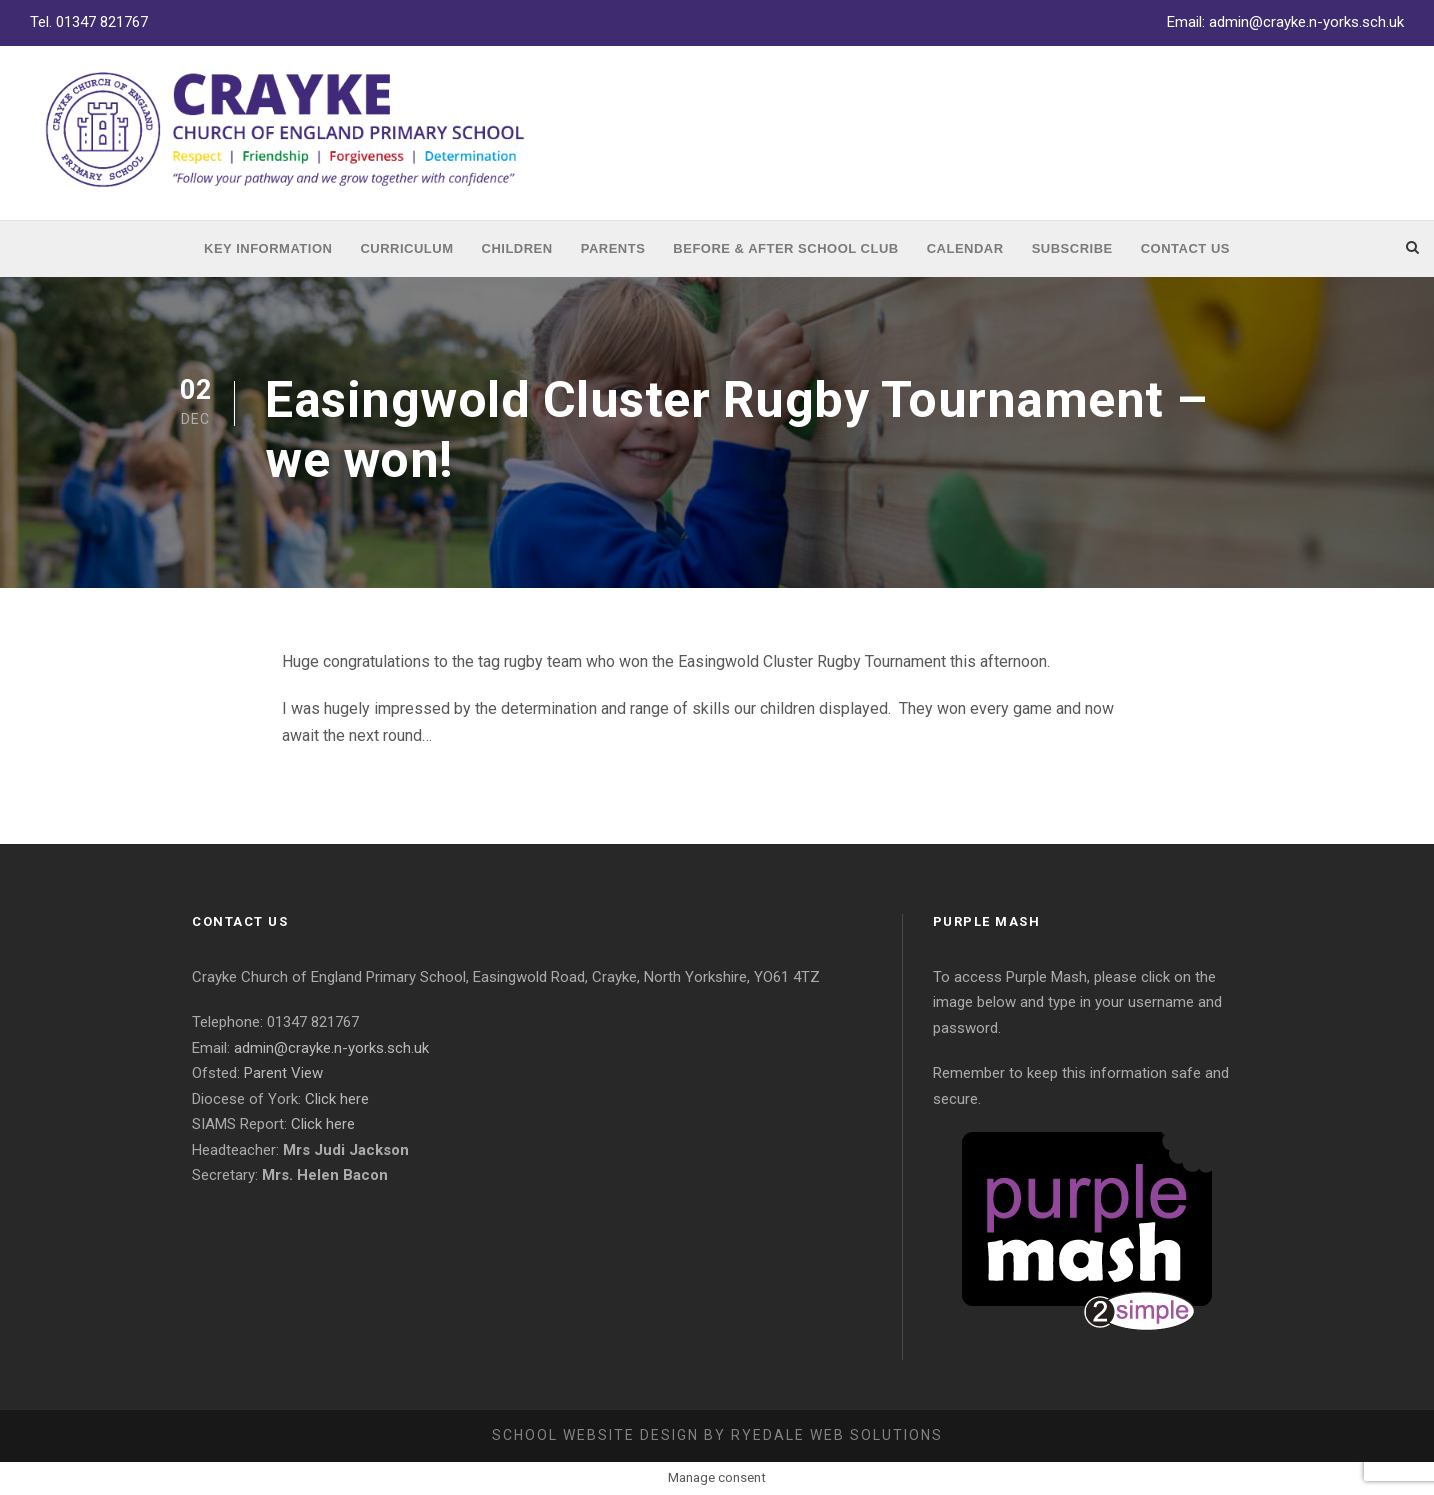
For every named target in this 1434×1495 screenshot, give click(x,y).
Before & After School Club (785, 248)
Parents (613, 248)
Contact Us (1185, 248)
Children (517, 248)
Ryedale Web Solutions (837, 1435)
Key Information (268, 248)
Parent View (283, 1073)
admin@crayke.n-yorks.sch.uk (1306, 22)
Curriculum (406, 248)
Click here (337, 1099)
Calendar (965, 248)
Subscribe (1072, 248)
